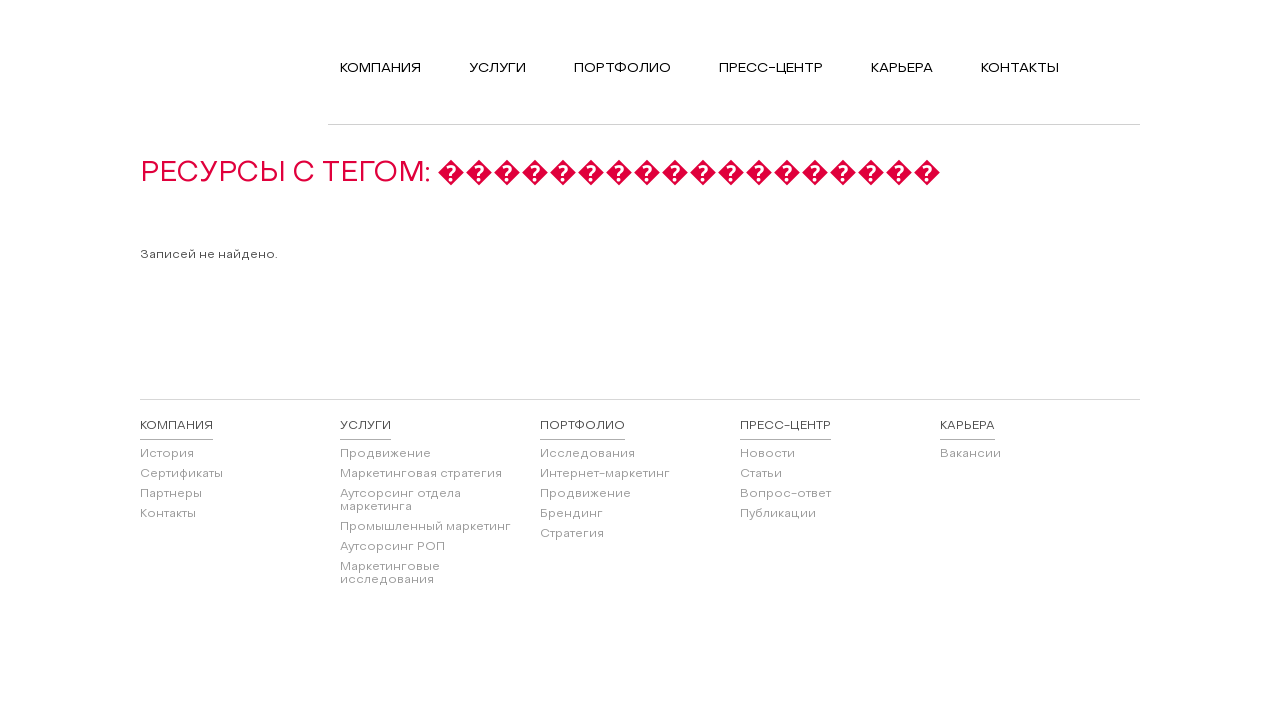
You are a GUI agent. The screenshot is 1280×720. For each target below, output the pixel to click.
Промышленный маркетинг (425, 527)
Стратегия (572, 534)
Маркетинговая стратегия (421, 474)
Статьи (761, 474)
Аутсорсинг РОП (392, 547)
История (167, 454)
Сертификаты (181, 474)
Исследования (587, 454)
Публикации (778, 514)
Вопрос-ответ (785, 494)
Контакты (168, 514)
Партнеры (171, 494)
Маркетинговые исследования (390, 573)
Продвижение (385, 454)
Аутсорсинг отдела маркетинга (400, 500)
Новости (767, 454)
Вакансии (970, 454)
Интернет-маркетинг (605, 474)
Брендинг (571, 514)
